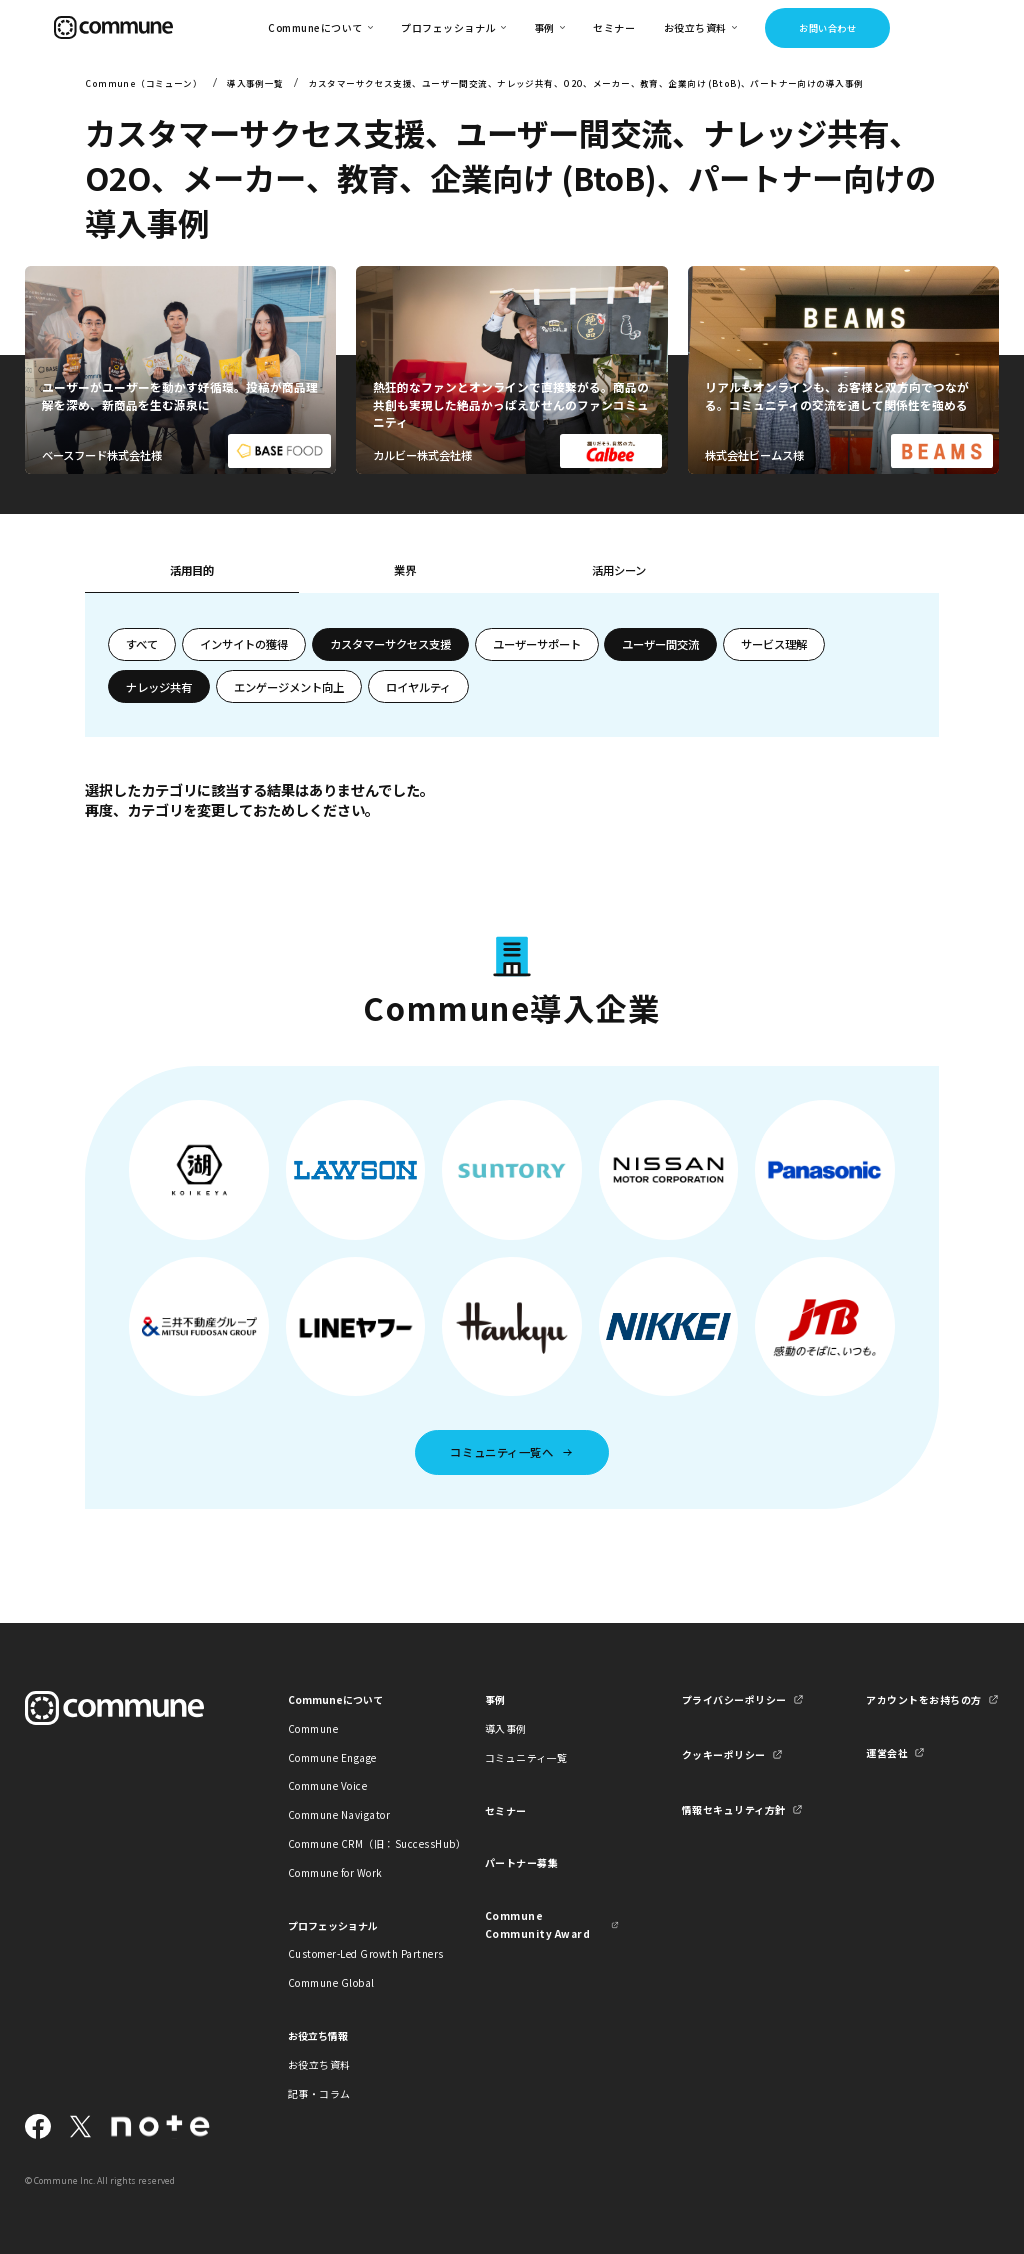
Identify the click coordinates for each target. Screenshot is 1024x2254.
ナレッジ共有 (159, 687)
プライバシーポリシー (734, 1699)
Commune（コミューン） (143, 83)
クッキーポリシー (724, 1754)
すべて (142, 644)
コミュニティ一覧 (526, 1757)
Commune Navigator (339, 1814)
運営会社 (887, 1752)
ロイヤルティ (418, 687)
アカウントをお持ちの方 (923, 1699)
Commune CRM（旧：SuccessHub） (355, 1843)
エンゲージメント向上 (289, 687)
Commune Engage (332, 1757)
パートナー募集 (522, 1862)
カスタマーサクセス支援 (390, 644)
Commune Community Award (537, 1924)
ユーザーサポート (537, 644)
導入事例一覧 (255, 83)
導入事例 (506, 1728)
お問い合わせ (827, 28)
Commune (313, 1728)
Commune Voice (327, 1785)
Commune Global (331, 1982)
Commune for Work (335, 1872)
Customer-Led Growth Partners (355, 1953)
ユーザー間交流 (660, 644)
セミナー (614, 27)
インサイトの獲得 (244, 644)
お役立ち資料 (319, 2064)
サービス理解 (774, 644)
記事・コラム (319, 2093)
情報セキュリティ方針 (734, 1809)
